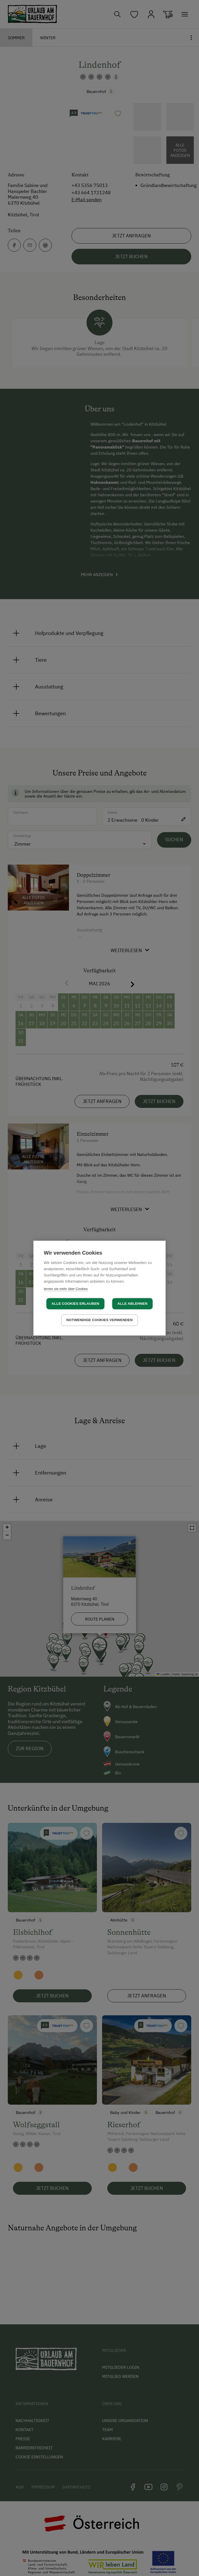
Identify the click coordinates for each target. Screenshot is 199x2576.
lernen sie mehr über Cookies (66, 1289)
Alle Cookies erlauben (75, 1304)
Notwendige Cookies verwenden (99, 1320)
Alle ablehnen (132, 1304)
